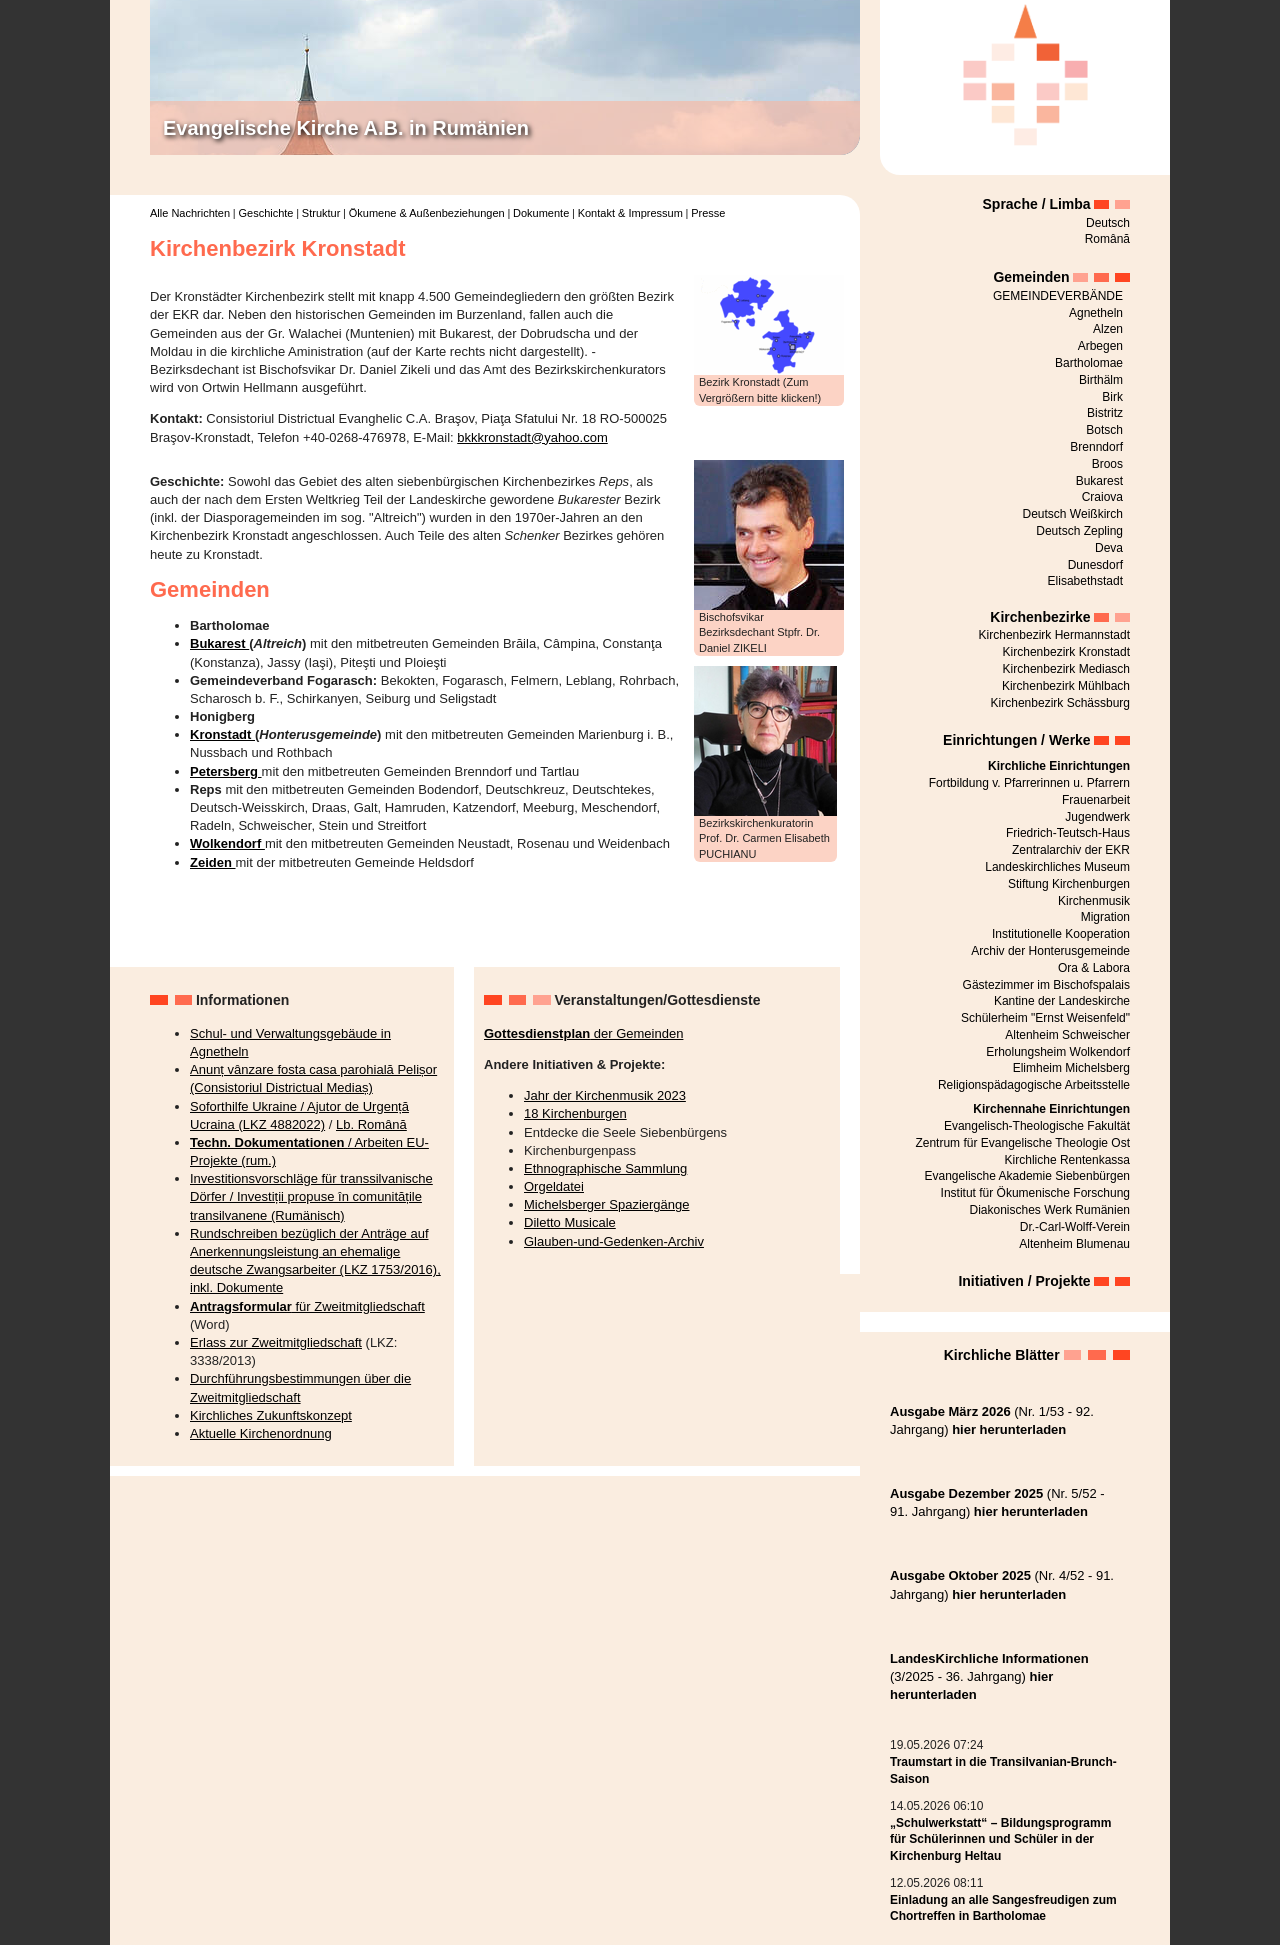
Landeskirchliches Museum (1057, 867)
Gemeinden (1031, 277)
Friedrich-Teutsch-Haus (1068, 833)
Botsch (1104, 430)
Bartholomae (1089, 363)
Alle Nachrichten (190, 213)
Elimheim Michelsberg (1071, 1068)
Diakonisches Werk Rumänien (1049, 1210)
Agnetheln (1096, 313)
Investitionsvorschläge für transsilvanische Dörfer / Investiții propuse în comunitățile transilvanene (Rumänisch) (311, 1196)
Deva (1109, 548)
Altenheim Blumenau (1074, 1244)
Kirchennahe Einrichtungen (1051, 1109)
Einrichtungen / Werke (1017, 740)
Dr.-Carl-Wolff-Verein (1075, 1227)
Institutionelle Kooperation (1061, 934)
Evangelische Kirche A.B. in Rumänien (346, 128)
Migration (1105, 917)
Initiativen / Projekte (1024, 1281)
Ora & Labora (1094, 968)
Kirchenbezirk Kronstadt (1066, 652)
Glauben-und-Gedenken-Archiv (614, 1241)
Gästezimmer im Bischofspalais (1046, 985)
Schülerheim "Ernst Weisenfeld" (1045, 1018)
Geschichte (265, 213)
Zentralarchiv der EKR (1071, 850)
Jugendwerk (1097, 817)
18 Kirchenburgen (575, 1113)
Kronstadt (222, 734)
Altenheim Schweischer (1067, 1035)
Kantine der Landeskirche (1062, 1001)
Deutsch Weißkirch (1073, 514)
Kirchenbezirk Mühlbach (1066, 686)
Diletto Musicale (570, 1222)
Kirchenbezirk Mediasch (1066, 669)
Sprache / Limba (1037, 204)
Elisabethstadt (1085, 581)
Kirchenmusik (1094, 901)
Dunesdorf (1095, 565)
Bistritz (1105, 413)
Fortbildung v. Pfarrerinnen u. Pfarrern (1029, 783)
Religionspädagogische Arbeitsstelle (1034, 1085)
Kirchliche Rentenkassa (1067, 1160)
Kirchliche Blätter (1002, 1355)
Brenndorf (1096, 447)
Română (1107, 239)
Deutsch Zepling (1079, 531)
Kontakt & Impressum (630, 213)
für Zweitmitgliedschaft (307, 1306)
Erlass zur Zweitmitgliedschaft (276, 1342)
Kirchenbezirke (1040, 617)
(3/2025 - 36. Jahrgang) (989, 1676)
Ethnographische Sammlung (605, 1168)
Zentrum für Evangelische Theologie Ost (1022, 1143)
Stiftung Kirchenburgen (1069, 884)
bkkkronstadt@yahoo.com (532, 437)
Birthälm (1101, 380)
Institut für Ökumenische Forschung (1035, 1193)
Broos (1107, 464)
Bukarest (219, 643)
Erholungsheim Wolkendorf (1058, 1052)
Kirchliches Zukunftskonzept (271, 1415)
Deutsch (1108, 223)
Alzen (1108, 329)
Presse (708, 213)
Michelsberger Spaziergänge (606, 1204)
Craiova (1102, 497)
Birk (1112, 397)
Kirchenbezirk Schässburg (1060, 703)
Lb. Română (371, 1124)
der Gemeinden (583, 1033)
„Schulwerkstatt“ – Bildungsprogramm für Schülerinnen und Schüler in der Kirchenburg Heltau (1000, 1840)
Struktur (321, 213)
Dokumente (541, 213)
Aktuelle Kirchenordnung (261, 1433)
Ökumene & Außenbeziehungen (427, 213)
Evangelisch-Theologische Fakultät (1037, 1126)
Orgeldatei (554, 1186)
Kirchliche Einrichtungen (1059, 766)
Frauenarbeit (1096, 800)
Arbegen (1100, 346)
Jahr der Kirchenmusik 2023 (605, 1095)
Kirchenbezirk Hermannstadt (1054, 635)
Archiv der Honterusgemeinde (1050, 951)
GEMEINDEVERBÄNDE (1058, 296)
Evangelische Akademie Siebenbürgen (1027, 1176)
